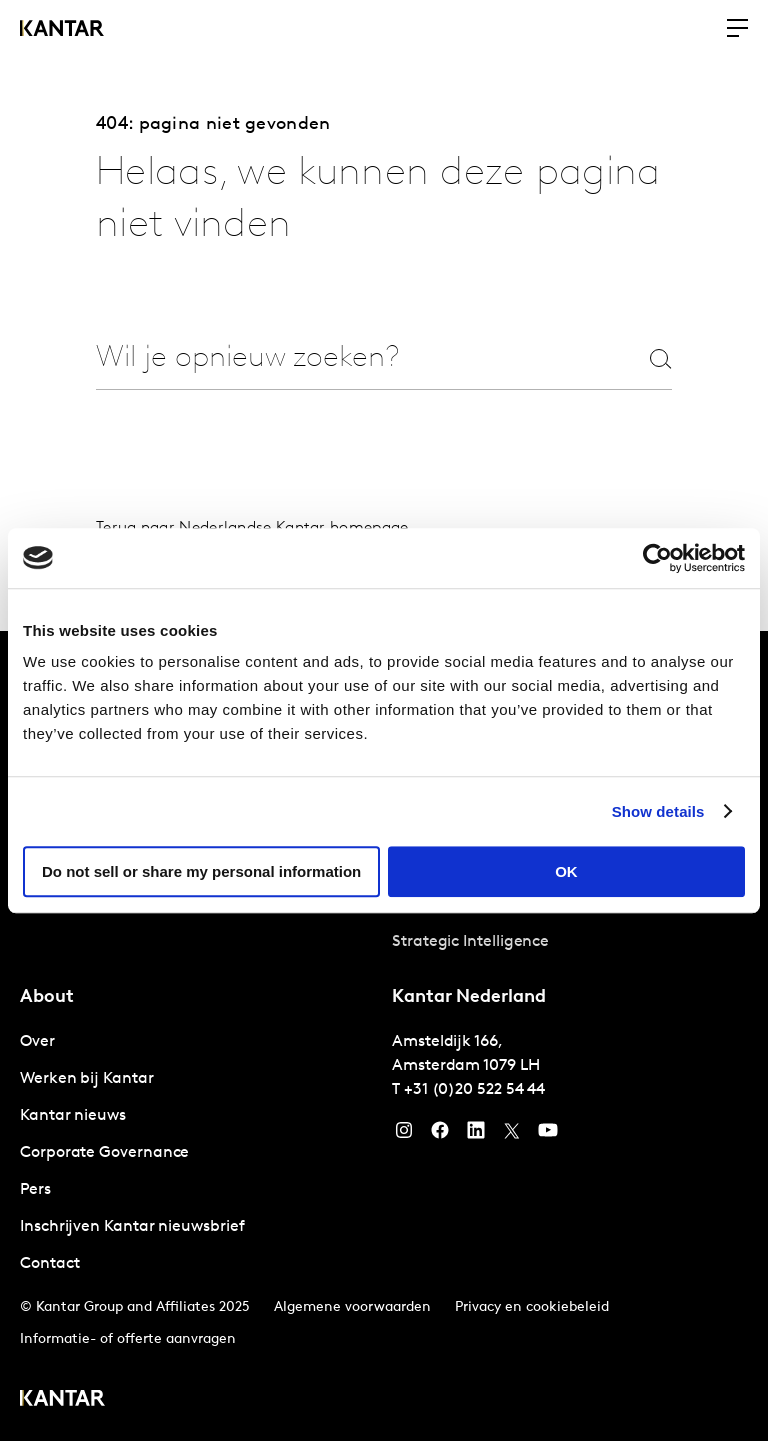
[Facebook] (440, 1135)
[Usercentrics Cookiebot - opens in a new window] (657, 558)
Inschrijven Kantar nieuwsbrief (132, 1227)
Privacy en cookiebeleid (532, 1307)
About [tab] (47, 997)
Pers (35, 1190)
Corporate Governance (104, 1153)
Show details (658, 811)
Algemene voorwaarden (352, 1307)
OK (566, 871)
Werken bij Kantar (87, 1079)
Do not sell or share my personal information (201, 871)
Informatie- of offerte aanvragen (128, 1339)
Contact (49, 1264)
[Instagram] (404, 1135)
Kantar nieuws (73, 1116)
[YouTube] (476, 1135)
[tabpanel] (198, 1153)
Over (37, 1042)
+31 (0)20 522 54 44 (474, 1090)
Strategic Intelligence (470, 942)
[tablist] (384, 1036)
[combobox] (348, 358)
